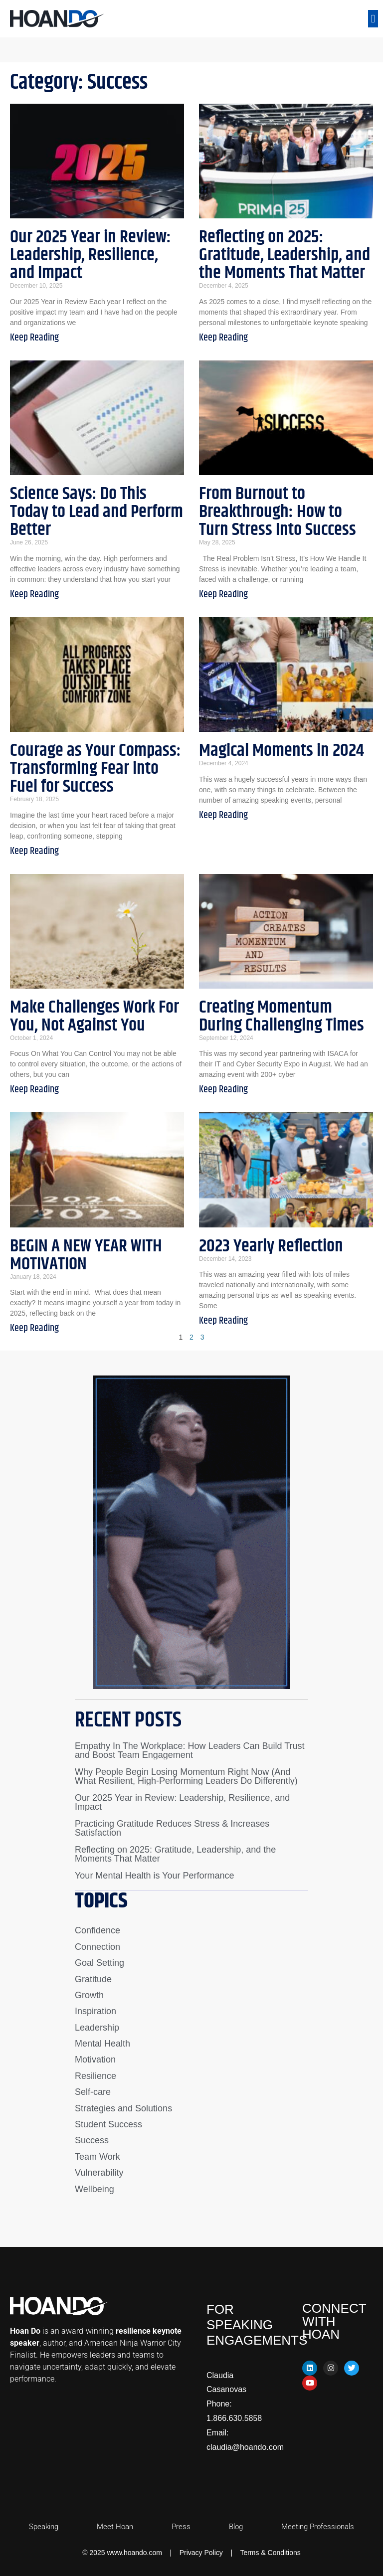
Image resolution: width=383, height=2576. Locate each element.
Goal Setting (99, 1963)
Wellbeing (94, 2189)
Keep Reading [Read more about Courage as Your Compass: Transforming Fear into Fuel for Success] (34, 851)
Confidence (97, 1930)
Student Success (108, 2124)
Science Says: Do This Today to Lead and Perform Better (96, 511)
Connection (97, 1947)
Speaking (43, 2526)
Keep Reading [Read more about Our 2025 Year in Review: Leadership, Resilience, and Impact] (34, 337)
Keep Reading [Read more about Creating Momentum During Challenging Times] (223, 1089)
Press (181, 2526)
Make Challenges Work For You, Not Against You (94, 1016)
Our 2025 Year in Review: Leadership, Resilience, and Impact (90, 255)
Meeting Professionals (317, 2526)
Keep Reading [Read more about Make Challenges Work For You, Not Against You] (34, 1089)
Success (92, 2140)
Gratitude (93, 1979)
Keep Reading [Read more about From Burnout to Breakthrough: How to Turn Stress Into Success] (223, 594)
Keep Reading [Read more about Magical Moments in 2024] (223, 815)
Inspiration (95, 2011)
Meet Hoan (115, 2526)
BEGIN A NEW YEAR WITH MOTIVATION (86, 1255)
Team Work (97, 2157)
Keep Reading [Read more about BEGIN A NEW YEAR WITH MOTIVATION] (34, 1328)
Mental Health (102, 2044)
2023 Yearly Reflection (271, 1246)
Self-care (93, 2092)
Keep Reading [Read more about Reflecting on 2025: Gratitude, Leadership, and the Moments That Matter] (223, 337)
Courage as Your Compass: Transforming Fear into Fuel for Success (95, 768)
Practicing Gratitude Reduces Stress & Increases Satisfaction (172, 1828)
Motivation (95, 2059)
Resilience (95, 2076)
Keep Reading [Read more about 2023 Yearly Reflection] (223, 1321)
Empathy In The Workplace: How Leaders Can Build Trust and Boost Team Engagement (190, 1750)
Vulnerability (99, 2173)
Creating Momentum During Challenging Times (281, 1016)
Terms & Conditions (270, 2553)
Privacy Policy (201, 2553)
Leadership (97, 2028)
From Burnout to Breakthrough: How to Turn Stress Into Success (277, 511)
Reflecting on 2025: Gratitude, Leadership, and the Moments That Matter (284, 255)
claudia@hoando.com (245, 2447)
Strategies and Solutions (123, 2108)
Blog (236, 2526)
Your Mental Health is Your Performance (154, 1876)
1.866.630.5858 (234, 2418)
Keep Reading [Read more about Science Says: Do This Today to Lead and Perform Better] (34, 594)
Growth (89, 1995)
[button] (373, 18)
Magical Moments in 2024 (281, 750)
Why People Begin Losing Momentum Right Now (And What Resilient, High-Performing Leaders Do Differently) (186, 1776)
